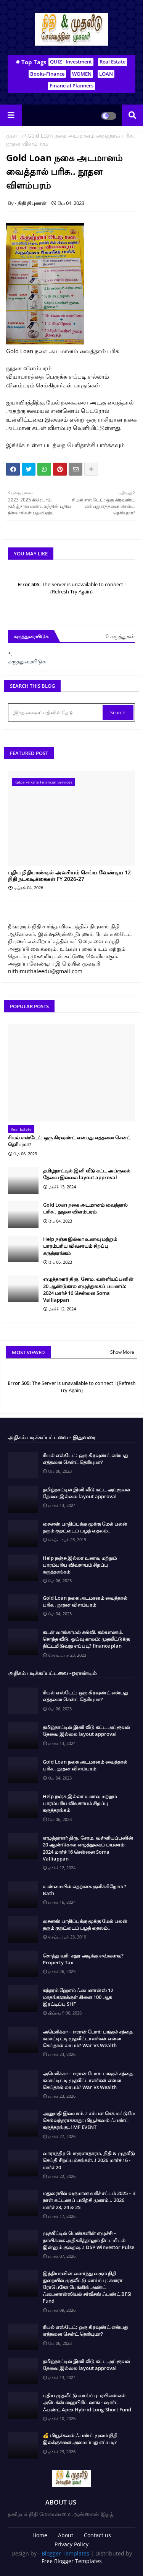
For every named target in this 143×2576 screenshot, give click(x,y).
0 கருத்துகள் (120, 636)
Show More (122, 1352)
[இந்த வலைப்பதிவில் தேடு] (56, 712)
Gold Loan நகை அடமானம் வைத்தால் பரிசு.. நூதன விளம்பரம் (85, 1208)
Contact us (97, 2535)
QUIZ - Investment (71, 61)
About (65, 2535)
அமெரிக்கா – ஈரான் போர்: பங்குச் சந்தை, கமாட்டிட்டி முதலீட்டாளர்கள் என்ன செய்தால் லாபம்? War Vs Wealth (88, 2038)
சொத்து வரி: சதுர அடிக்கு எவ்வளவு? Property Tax (83, 1959)
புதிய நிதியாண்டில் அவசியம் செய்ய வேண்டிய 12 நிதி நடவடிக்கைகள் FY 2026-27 (69, 875)
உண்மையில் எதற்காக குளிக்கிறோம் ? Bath (84, 1890)
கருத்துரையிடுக (27, 661)
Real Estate (112, 61)
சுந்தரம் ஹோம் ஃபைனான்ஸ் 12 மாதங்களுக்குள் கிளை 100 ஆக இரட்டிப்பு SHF (78, 1997)
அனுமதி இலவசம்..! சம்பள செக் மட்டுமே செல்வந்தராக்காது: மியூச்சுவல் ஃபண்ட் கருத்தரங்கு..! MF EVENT (89, 2120)
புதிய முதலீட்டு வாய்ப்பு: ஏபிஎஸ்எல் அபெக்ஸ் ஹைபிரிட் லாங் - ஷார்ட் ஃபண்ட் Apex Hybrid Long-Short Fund (87, 2402)
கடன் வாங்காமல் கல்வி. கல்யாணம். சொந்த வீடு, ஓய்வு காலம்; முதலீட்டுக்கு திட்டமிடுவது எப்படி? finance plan (86, 1639)
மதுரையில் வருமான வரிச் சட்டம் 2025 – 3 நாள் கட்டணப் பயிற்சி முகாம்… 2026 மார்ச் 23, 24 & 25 (89, 2200)
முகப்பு (14, 135)
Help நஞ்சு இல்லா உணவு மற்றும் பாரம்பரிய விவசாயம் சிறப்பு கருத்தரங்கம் (80, 1246)
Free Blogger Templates (72, 2561)
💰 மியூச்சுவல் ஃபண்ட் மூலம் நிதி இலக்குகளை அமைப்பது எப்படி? (80, 2439)
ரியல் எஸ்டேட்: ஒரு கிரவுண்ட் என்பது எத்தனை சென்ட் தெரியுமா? (69, 1141)
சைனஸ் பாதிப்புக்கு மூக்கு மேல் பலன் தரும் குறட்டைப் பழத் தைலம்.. (85, 1527)
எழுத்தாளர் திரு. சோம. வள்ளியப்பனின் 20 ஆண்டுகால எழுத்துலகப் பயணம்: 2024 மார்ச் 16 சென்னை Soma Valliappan (88, 1289)
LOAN (106, 73)
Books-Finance (47, 73)
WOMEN (82, 73)
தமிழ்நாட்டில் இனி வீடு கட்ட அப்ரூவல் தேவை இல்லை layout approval (86, 1174)
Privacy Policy (71, 2544)
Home (39, 2535)
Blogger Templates (65, 2553)
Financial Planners (71, 85)
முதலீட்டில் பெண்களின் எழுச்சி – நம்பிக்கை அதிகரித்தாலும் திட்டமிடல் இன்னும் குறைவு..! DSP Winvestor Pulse (88, 2240)
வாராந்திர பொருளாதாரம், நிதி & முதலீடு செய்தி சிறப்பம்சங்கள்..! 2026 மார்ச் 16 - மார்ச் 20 (89, 2160)
